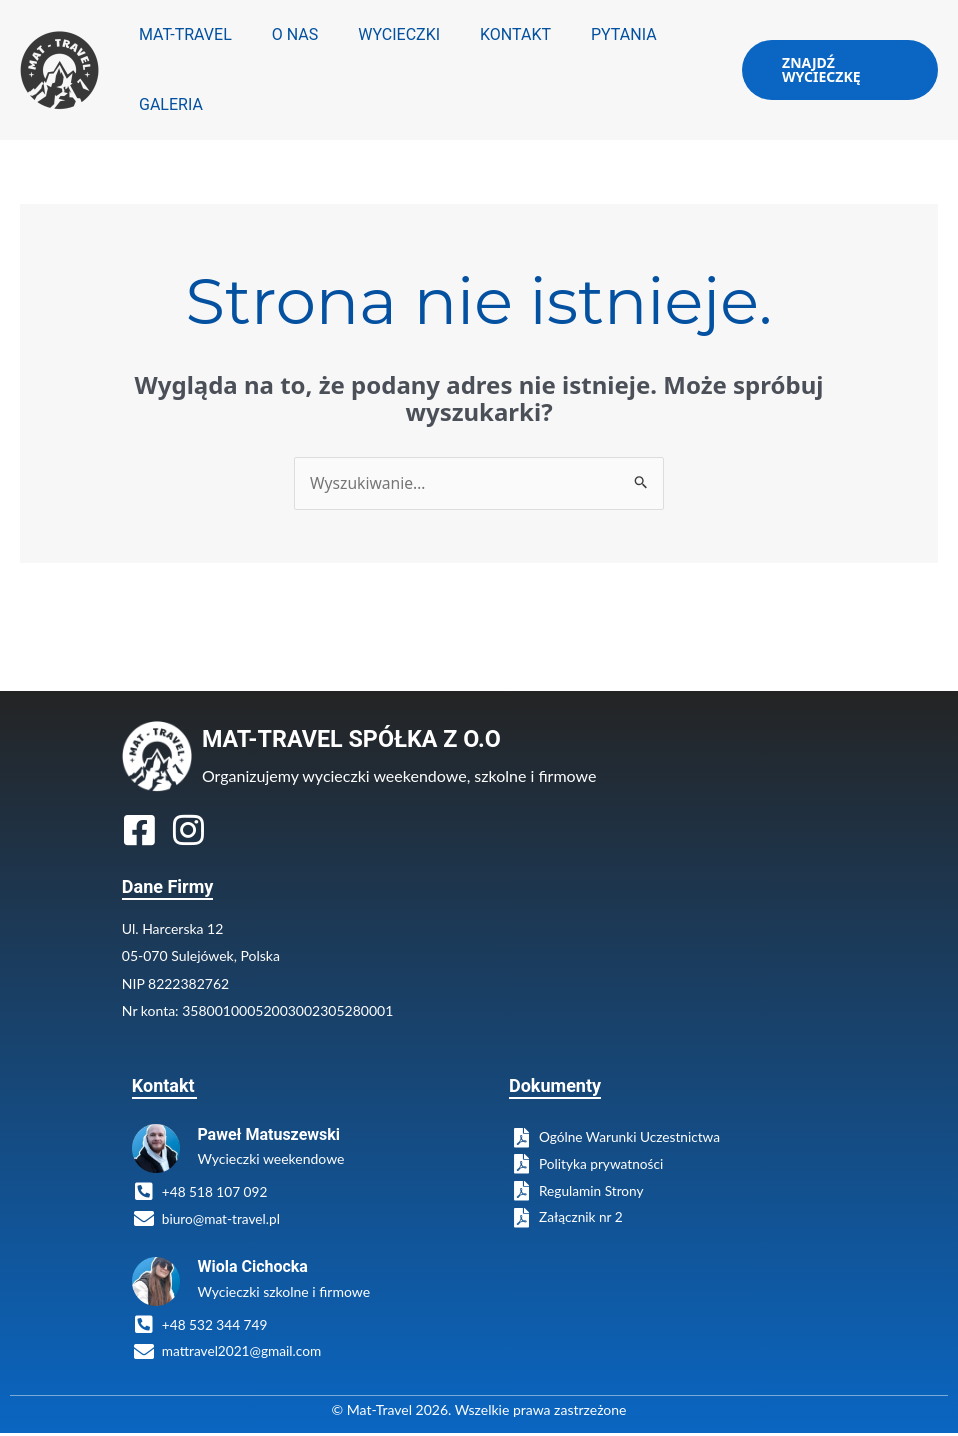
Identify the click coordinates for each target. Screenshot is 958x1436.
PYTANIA (588, 34)
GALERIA (167, 104)
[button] (834, 70)
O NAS (283, 34)
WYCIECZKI (379, 34)
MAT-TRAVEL (181, 34)
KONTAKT (487, 34)
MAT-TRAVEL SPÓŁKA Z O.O (356, 740)
